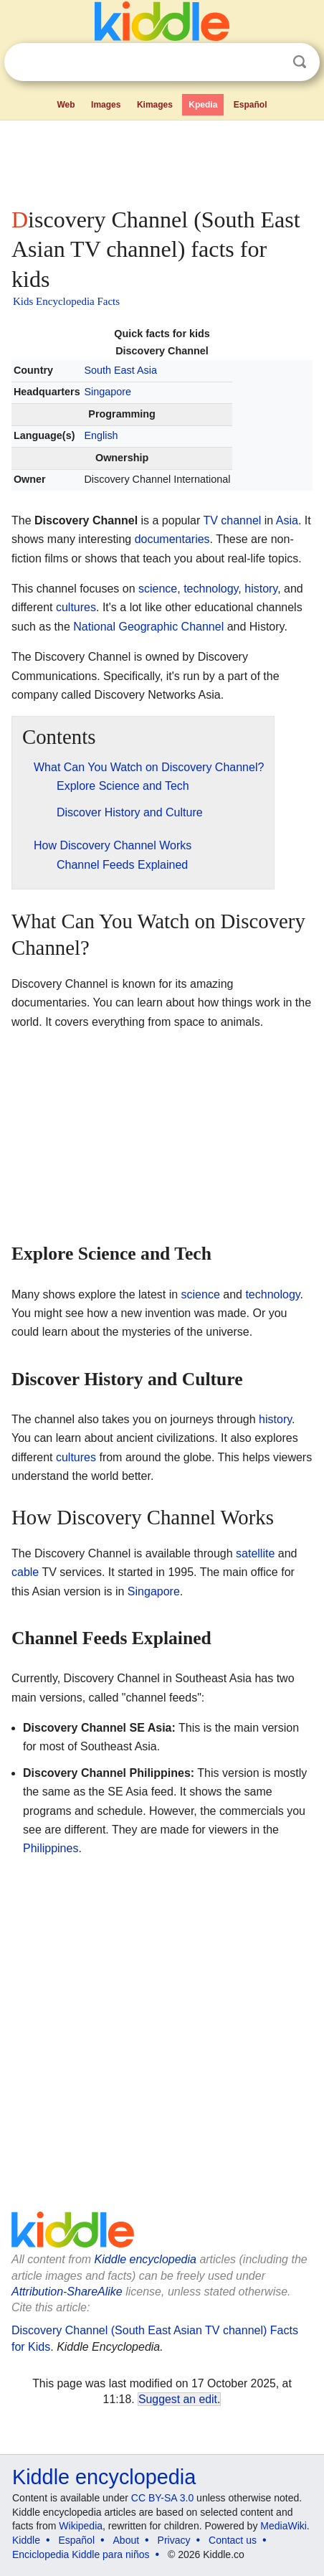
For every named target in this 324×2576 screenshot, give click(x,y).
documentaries (172, 539)
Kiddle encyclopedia (145, 2259)
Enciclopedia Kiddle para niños (80, 2554)
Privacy (174, 2540)
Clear (270, 62)
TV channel (232, 520)
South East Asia (120, 370)
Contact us (233, 2540)
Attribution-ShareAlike (67, 2291)
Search (299, 62)
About (126, 2540)
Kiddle (26, 2540)
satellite (255, 1553)
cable (25, 1572)
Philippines (50, 1848)
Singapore (107, 391)
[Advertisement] (162, 160)
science (157, 588)
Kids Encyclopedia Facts (66, 301)
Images (105, 105)
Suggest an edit (177, 2399)
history (260, 588)
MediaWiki (283, 2526)
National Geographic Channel (148, 627)
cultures (76, 607)
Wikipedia (81, 2526)
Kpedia (203, 105)
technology (211, 588)
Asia (287, 520)
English (101, 435)
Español (250, 105)
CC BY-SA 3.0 (162, 2498)
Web (66, 105)
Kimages (155, 105)
